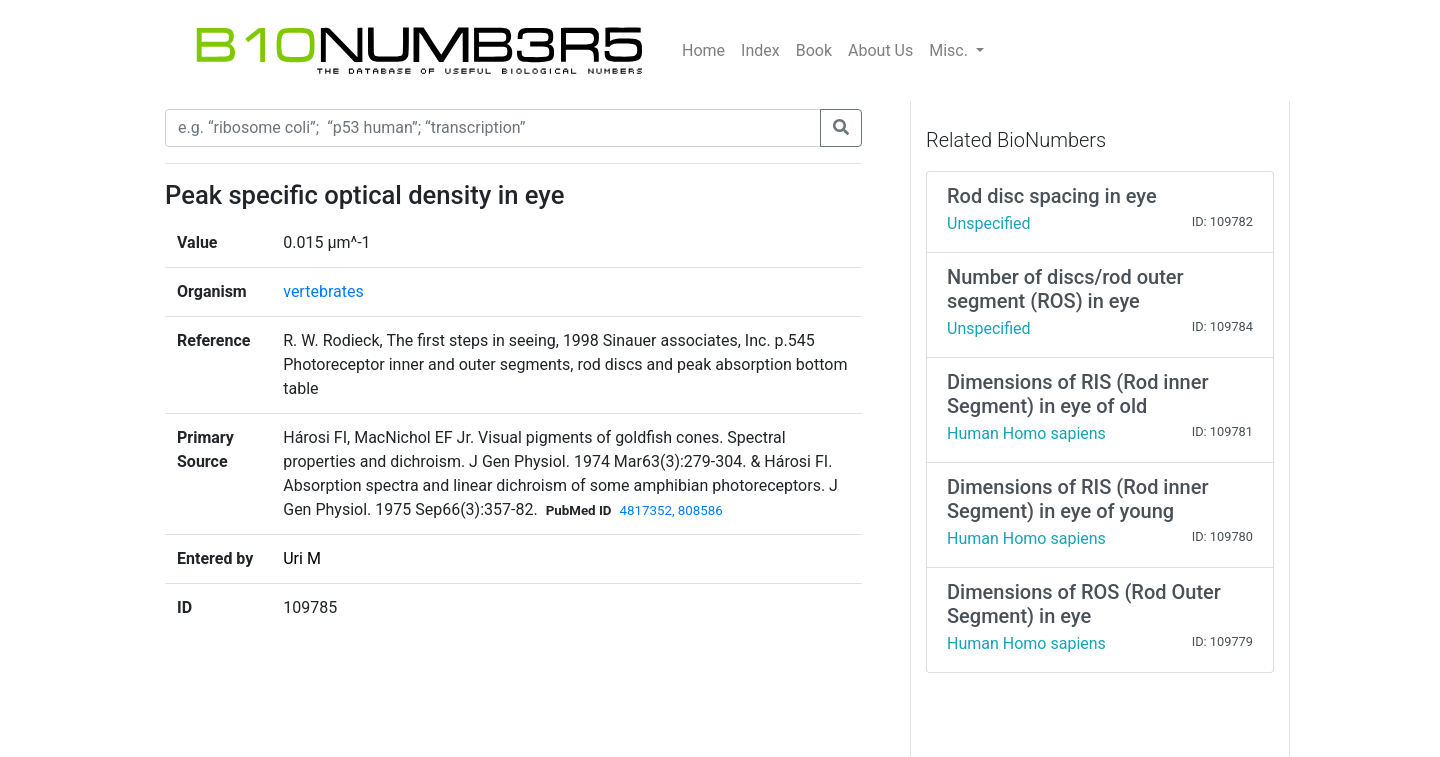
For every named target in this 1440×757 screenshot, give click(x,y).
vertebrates (323, 291)
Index (760, 50)
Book (814, 50)
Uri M (302, 558)
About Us (880, 50)
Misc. (950, 50)
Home (703, 50)
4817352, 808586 (670, 510)
